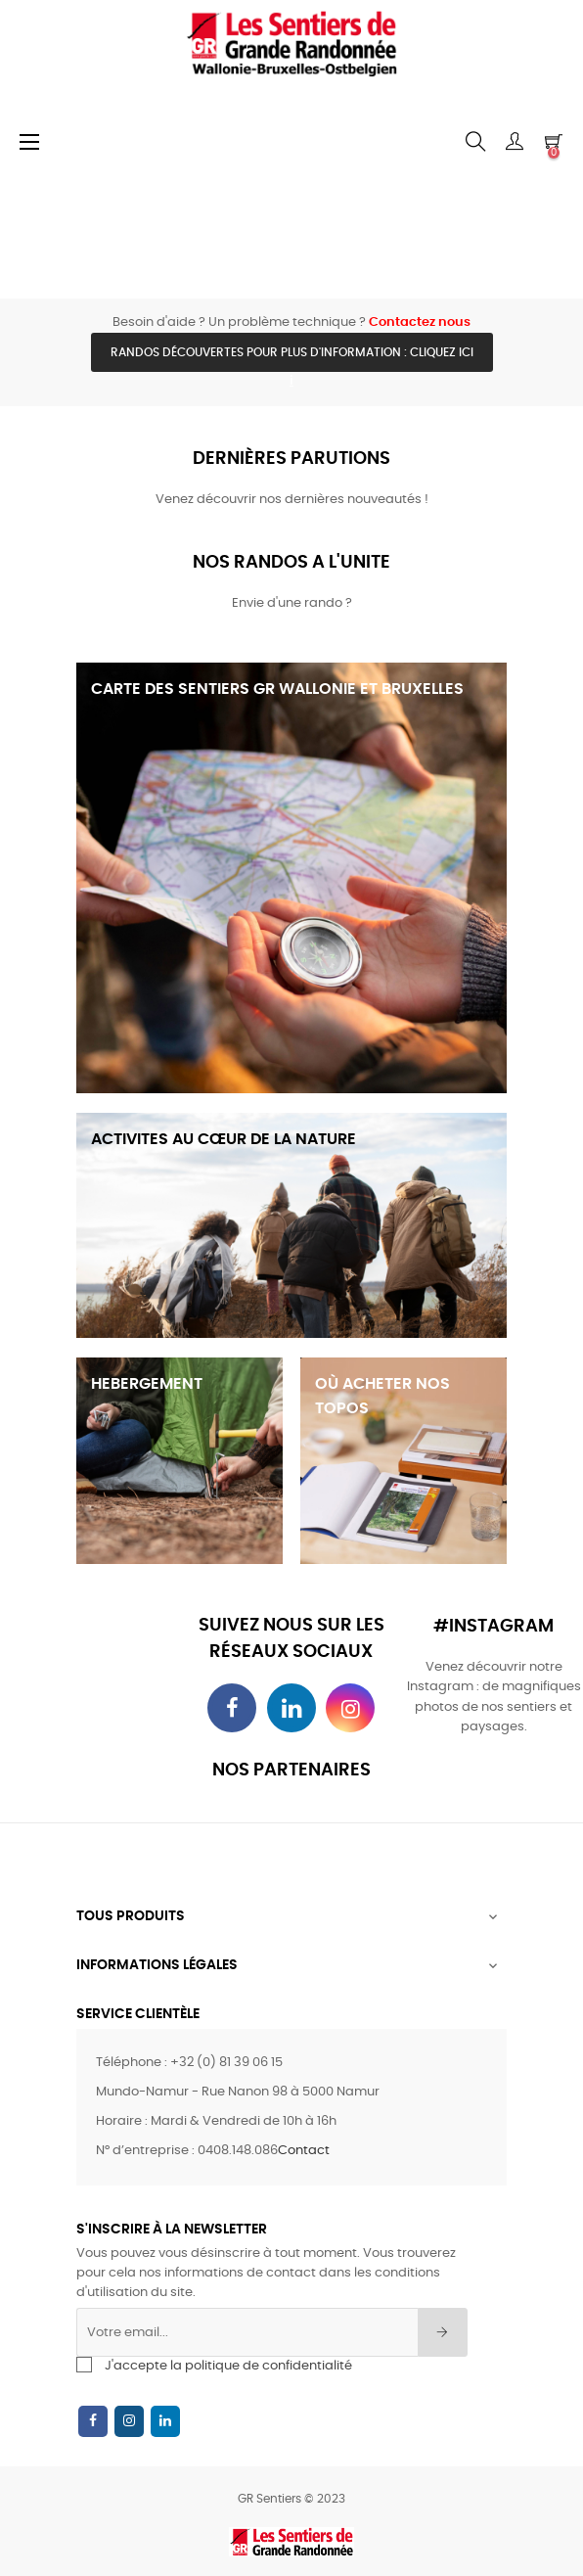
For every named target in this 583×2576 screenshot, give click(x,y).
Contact (304, 2150)
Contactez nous (420, 322)
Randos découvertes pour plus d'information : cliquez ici (292, 352)
